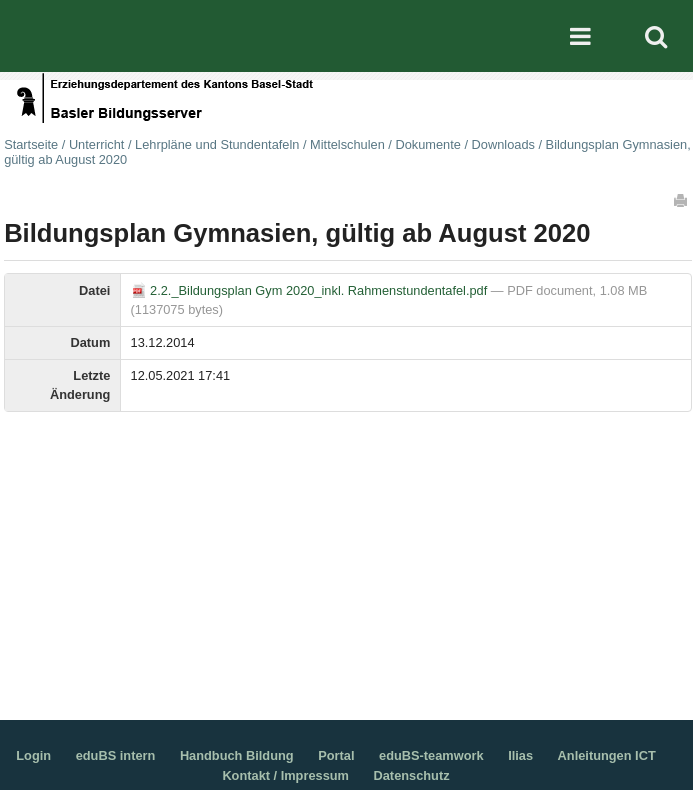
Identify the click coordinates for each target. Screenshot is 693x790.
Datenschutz (412, 775)
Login (33, 755)
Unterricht (96, 144)
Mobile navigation (580, 36)
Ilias (520, 755)
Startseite (31, 144)
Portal (336, 755)
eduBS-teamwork (431, 755)
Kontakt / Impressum (285, 775)
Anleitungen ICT (607, 755)
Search (656, 36)
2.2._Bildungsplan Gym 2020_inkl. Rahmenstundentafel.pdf (311, 290)
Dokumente (427, 144)
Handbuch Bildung (237, 755)
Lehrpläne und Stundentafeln (217, 144)
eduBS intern (116, 755)
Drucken (682, 200)
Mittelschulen (347, 144)
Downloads (503, 144)
